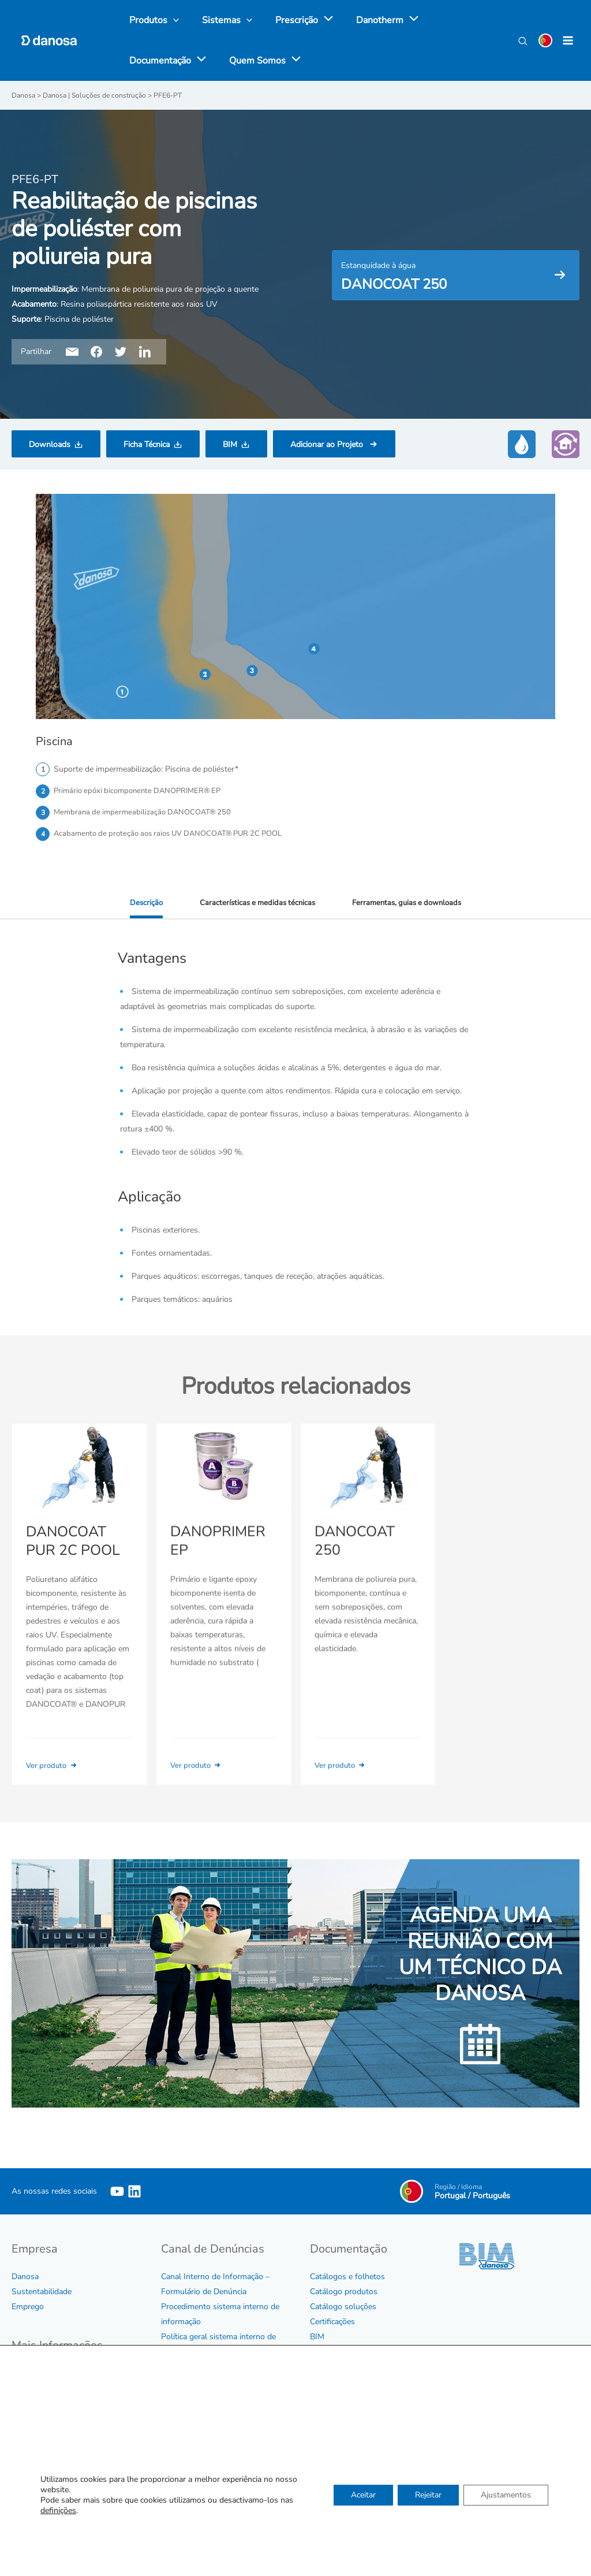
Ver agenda (428, 2452)
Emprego (28, 2308)
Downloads (49, 443)
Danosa (25, 2278)
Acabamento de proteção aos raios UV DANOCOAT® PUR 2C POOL (177, 836)
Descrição (140, 905)
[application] (313, 20)
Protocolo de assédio (199, 2368)
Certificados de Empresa (55, 2419)
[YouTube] (117, 2193)
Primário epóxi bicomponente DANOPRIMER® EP (143, 791)
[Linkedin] (134, 2193)
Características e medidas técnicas (254, 905)
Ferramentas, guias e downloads (410, 905)
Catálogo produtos (343, 2293)
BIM (230, 443)
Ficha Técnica (147, 443)
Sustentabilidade (42, 2293)
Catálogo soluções (343, 2308)
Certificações (332, 2323)
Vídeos (322, 2368)
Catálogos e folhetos (347, 2278)
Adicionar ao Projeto (327, 443)
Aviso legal (31, 2449)
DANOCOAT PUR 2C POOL (70, 1560)
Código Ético (34, 2374)
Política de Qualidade (49, 2434)
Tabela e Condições (344, 2353)
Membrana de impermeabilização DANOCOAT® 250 (147, 813)
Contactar (327, 2502)
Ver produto (54, 1783)
